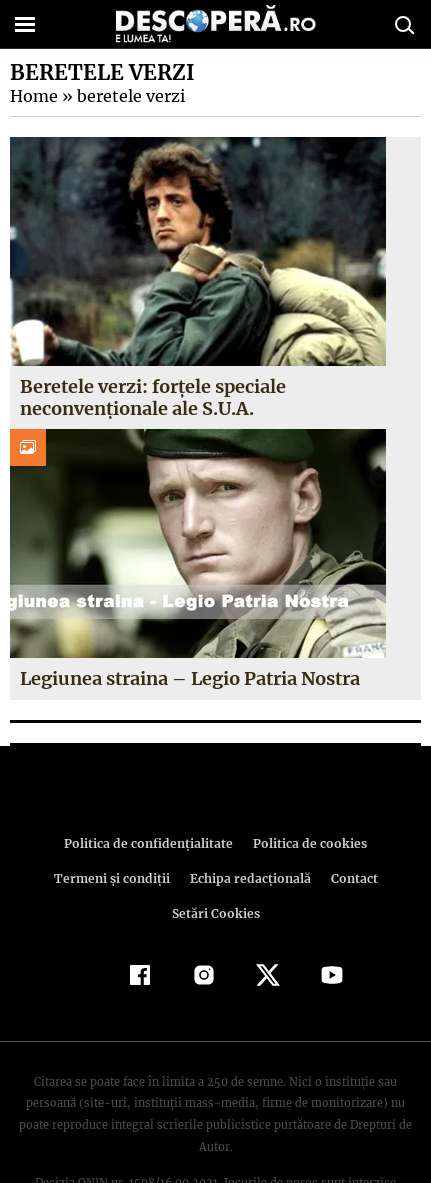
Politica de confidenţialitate (86, 843)
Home (33, 96)
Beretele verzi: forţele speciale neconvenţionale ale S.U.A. (153, 397)
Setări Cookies (318, 878)
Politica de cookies (241, 843)
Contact (233, 878)
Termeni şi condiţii (371, 843)
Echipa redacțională (131, 878)
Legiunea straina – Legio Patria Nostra (189, 678)
